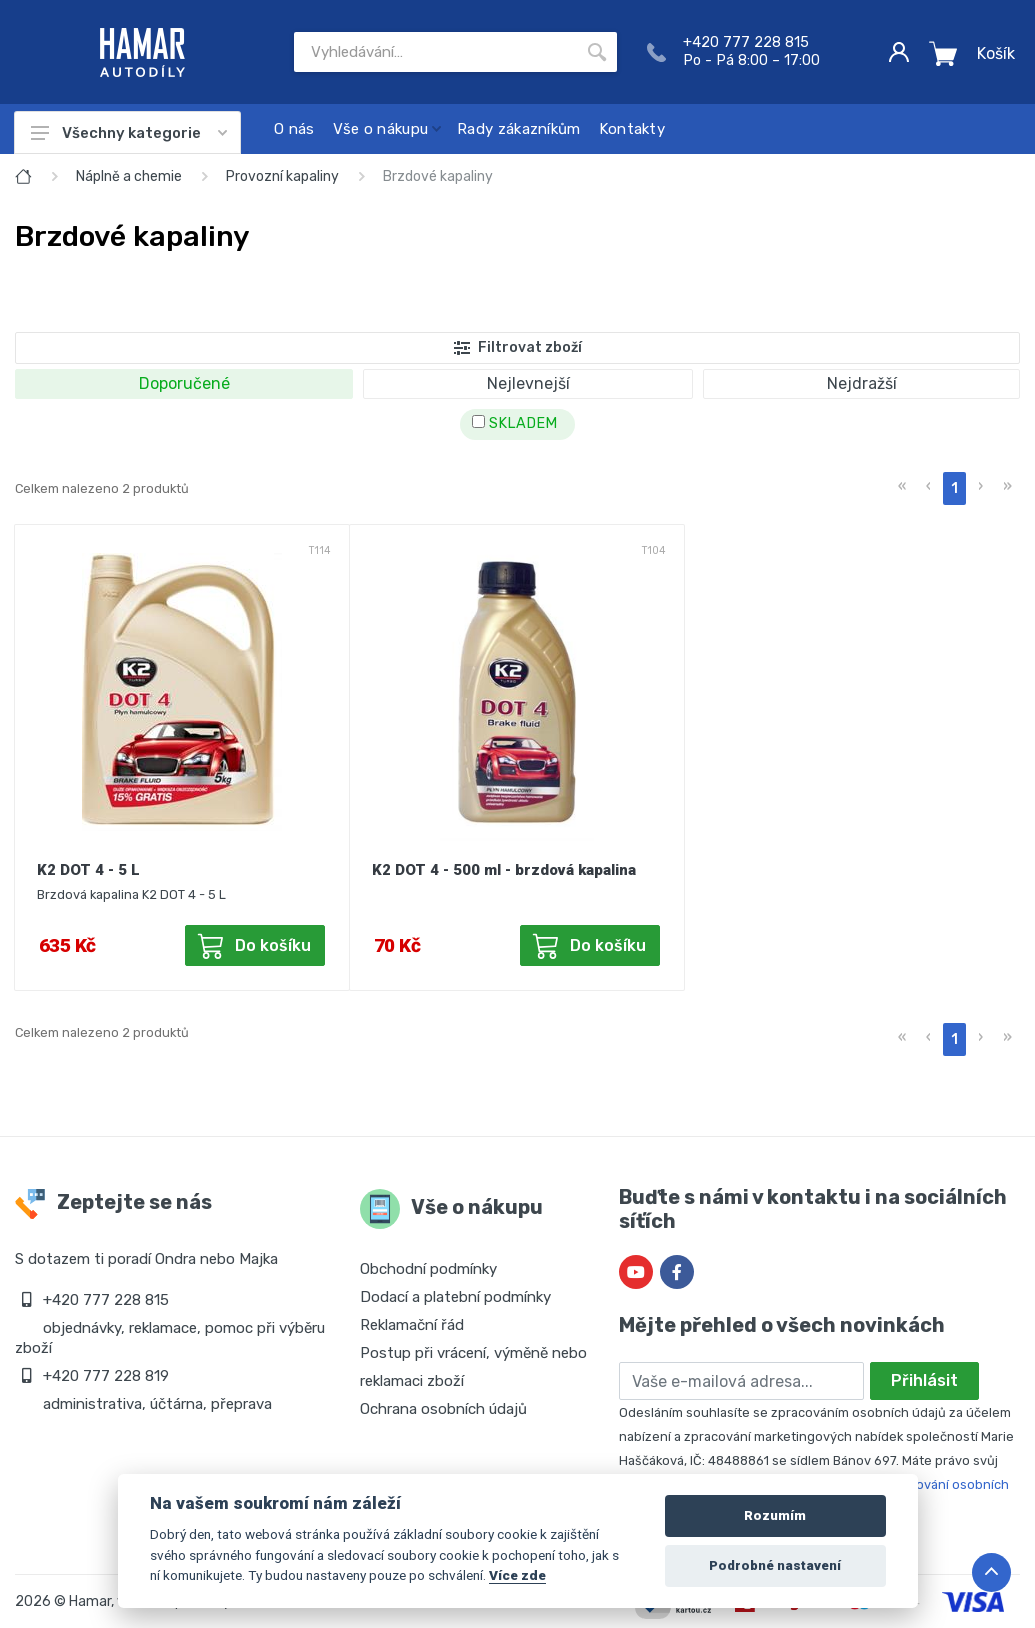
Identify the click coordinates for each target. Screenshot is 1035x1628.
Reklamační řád (412, 1325)
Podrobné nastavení (775, 1565)
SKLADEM (514, 423)
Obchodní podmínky (428, 1269)
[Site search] (435, 52)
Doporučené (184, 383)
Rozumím (775, 1515)
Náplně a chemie (129, 176)
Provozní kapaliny (282, 176)
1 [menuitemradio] (954, 488)
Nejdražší (862, 383)
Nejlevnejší (528, 383)
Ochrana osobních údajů (443, 1409)
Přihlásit (924, 1380)
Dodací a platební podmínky (455, 1297)
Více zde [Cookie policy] (517, 1575)
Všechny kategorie (129, 133)
